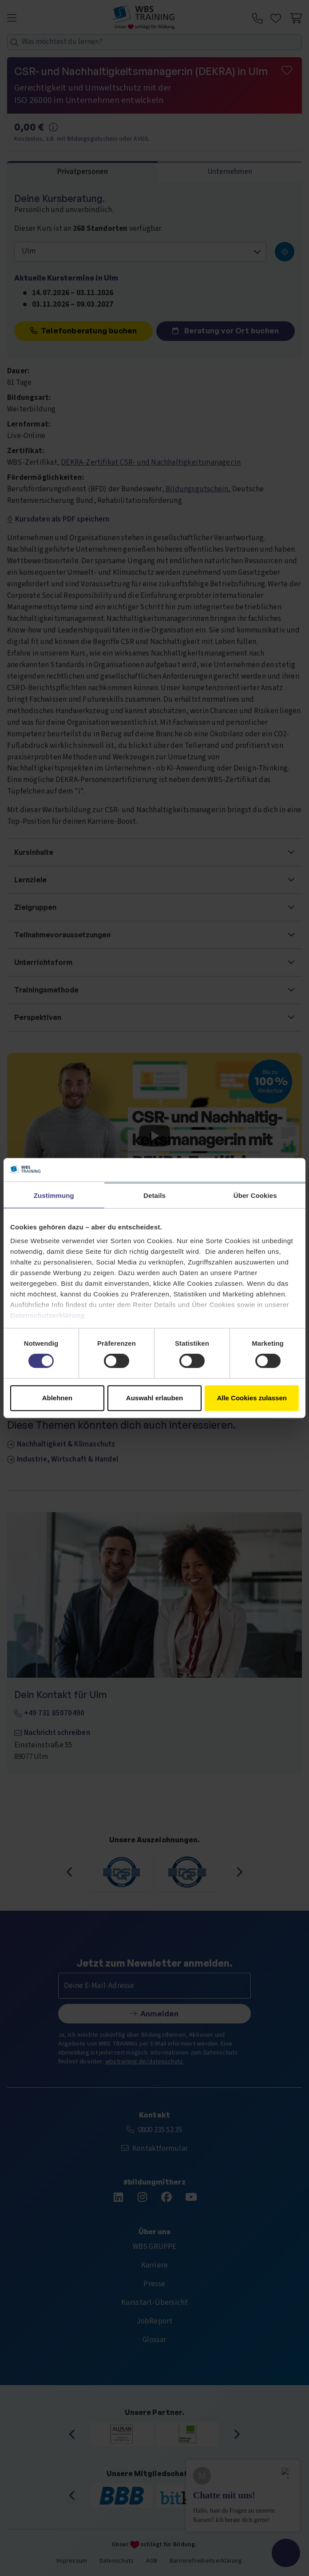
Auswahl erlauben (154, 1398)
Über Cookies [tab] (255, 1195)
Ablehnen (57, 1398)
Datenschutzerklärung (47, 1315)
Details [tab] (154, 1195)
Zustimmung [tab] (54, 1195)
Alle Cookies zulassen (252, 1398)
